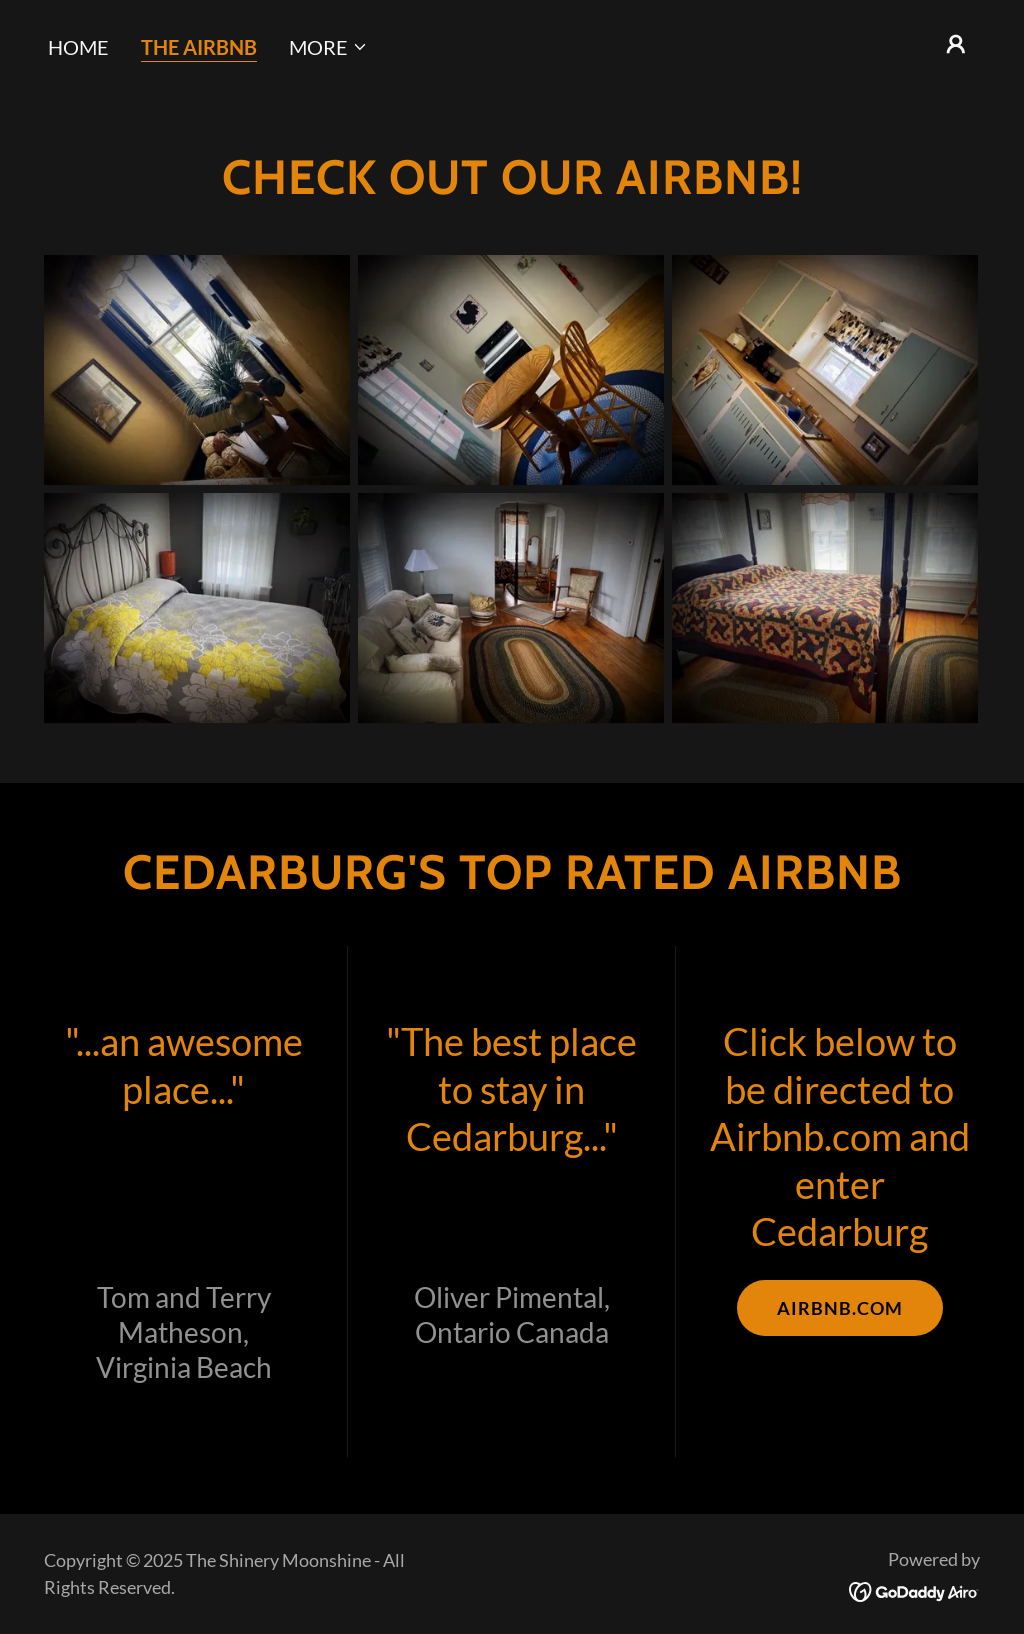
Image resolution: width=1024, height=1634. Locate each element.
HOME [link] (78, 47)
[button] (328, 47)
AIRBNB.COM (840, 1308)
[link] (914, 1589)
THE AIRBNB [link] (199, 47)
